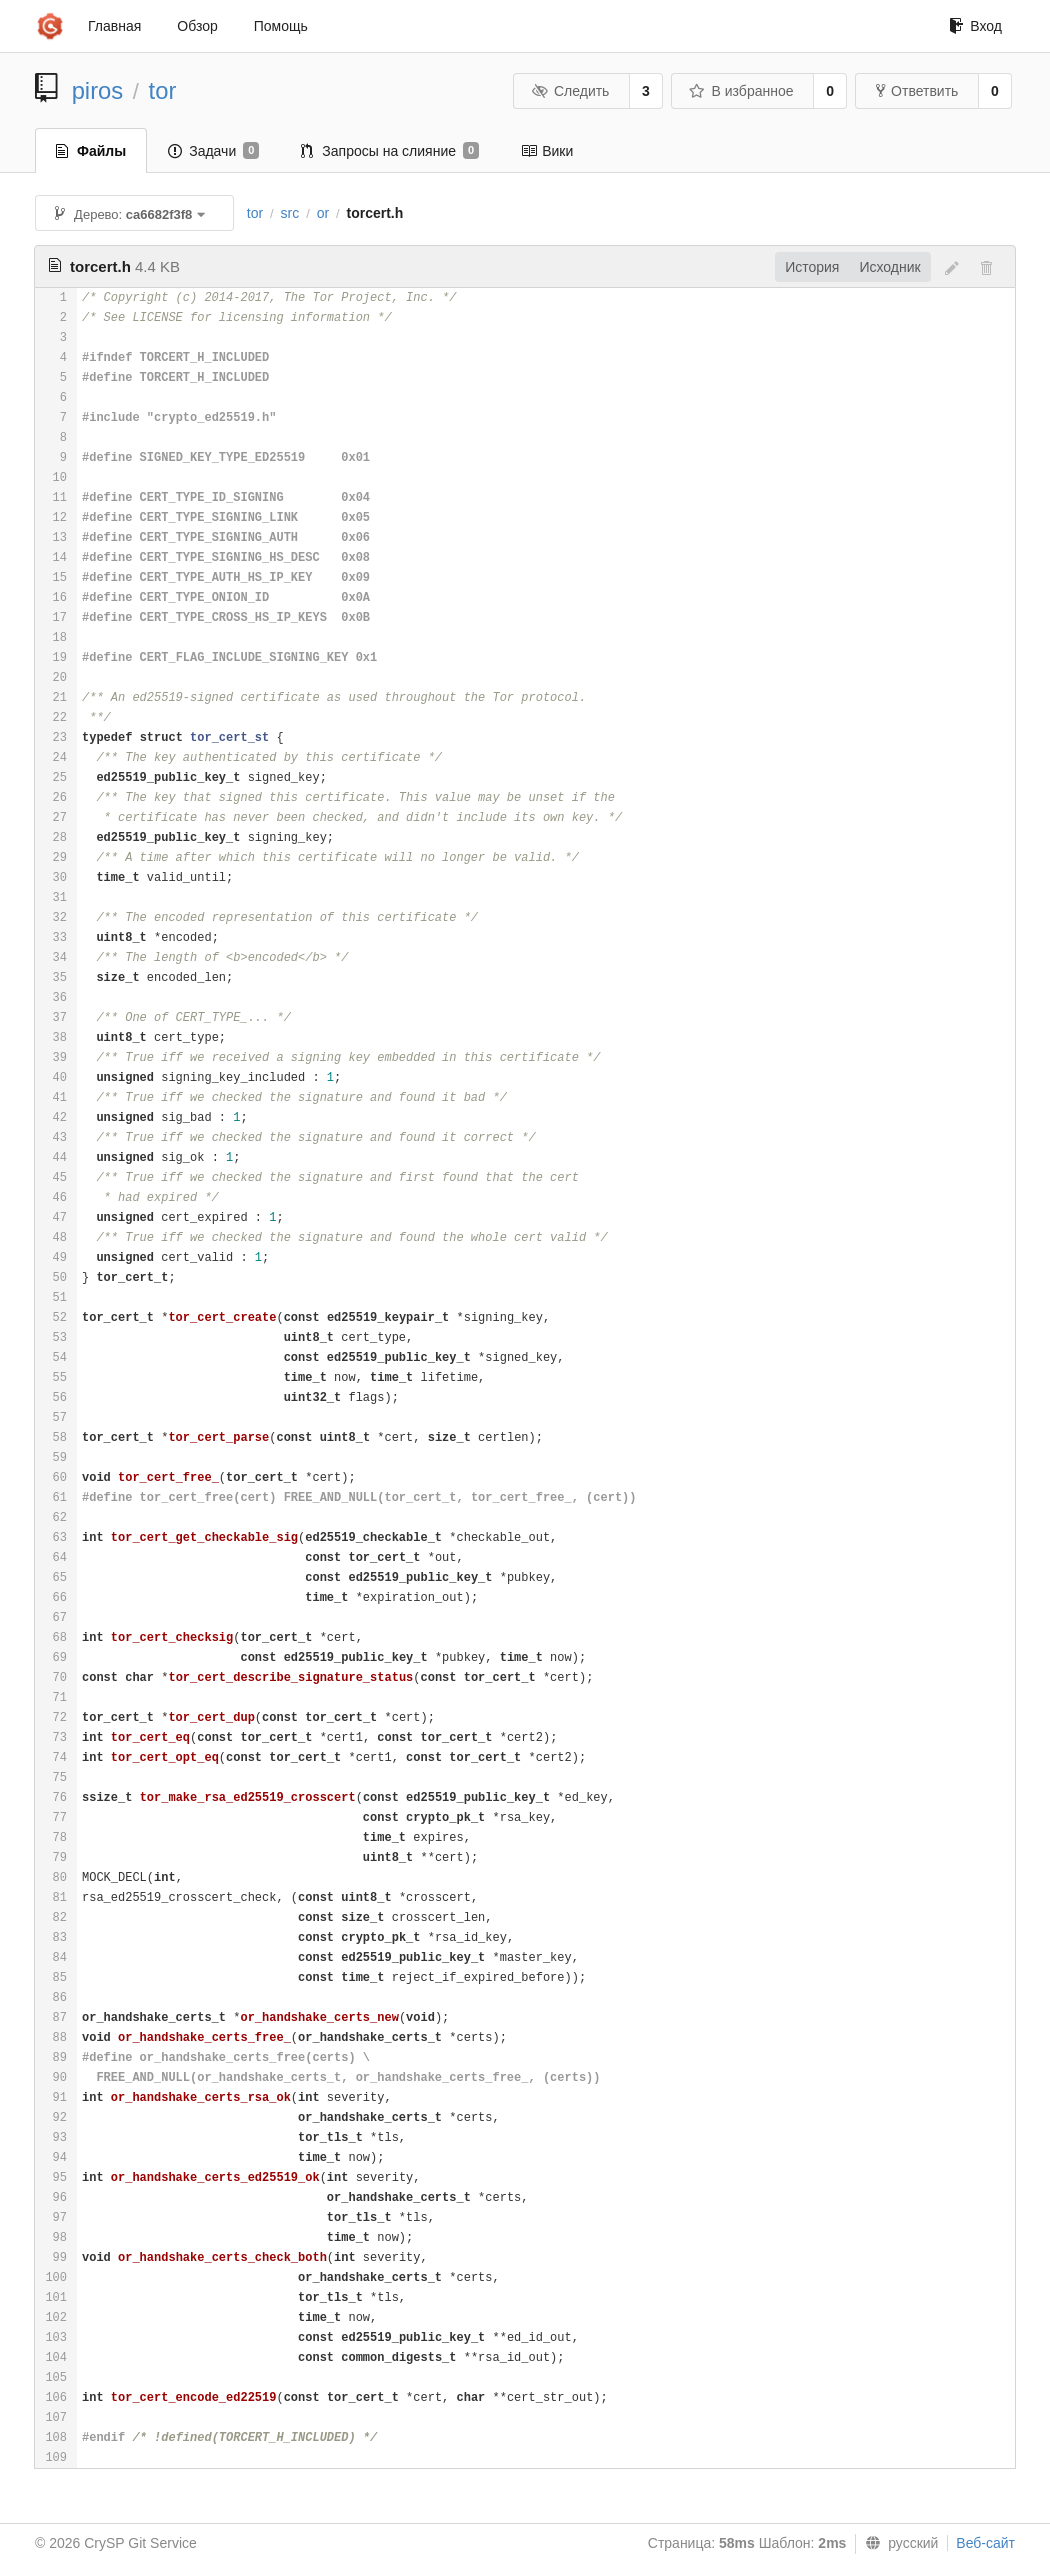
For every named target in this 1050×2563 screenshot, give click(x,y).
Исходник (889, 267)
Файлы (91, 151)
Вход (975, 26)
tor (163, 90)
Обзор (197, 26)
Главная (114, 26)
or (323, 213)
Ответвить (917, 91)
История (812, 267)
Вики (547, 151)
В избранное (741, 91)
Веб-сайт (985, 2543)
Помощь (281, 26)
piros (98, 90)
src (290, 213)
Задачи (213, 151)
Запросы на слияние (390, 151)
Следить (570, 91)
